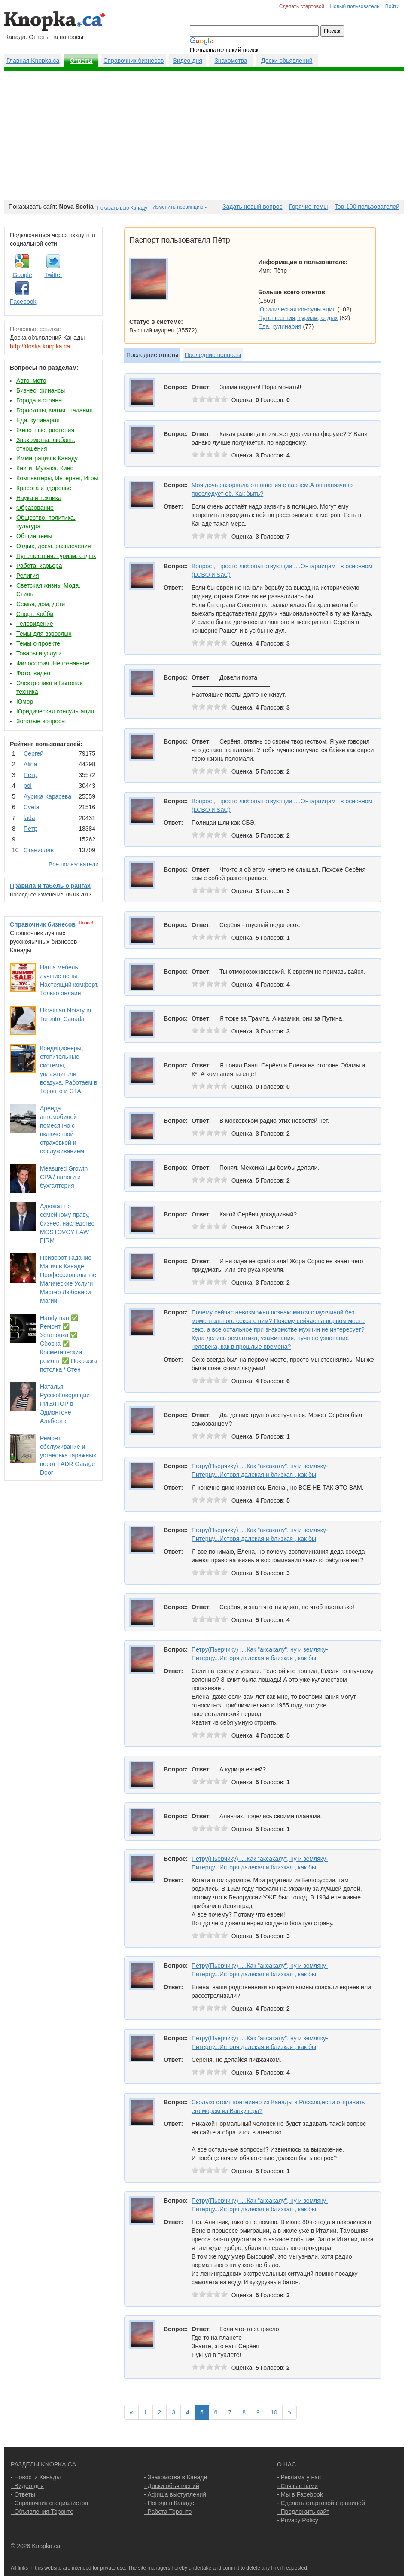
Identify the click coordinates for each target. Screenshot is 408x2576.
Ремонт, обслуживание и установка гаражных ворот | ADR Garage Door (68, 1455)
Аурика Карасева (47, 796)
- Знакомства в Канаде (175, 2477)
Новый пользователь (354, 6)
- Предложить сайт (303, 2511)
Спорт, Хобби (34, 613)
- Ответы (23, 2494)
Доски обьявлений (286, 60)
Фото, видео (33, 673)
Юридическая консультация (55, 711)
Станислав (39, 850)
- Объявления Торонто (42, 2511)
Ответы (81, 60)
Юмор (24, 701)
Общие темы (34, 536)
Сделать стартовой (302, 6)
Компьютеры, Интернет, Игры (57, 478)
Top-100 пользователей (367, 206)
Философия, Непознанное (52, 663)
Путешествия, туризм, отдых (56, 555)
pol (28, 785)
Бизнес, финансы (40, 390)
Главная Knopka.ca (32, 60)
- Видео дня (27, 2485)
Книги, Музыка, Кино (44, 468)
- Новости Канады (36, 2477)
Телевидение (34, 623)
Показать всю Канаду (122, 208)
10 (274, 2412)
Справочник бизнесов (134, 60)
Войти (392, 6)
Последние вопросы (213, 354)
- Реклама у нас (299, 2477)
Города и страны (39, 400)
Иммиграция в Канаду (47, 458)
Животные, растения (45, 430)
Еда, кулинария (38, 420)
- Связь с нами (297, 2485)
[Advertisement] (204, 136)
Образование (35, 507)
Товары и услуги (39, 653)
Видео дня (187, 60)
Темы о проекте (38, 643)
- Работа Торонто (168, 2511)
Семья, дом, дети (40, 604)
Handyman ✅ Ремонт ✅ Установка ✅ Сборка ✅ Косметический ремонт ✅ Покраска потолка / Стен (68, 1343)
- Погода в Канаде (169, 2503)
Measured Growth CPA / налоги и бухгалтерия (64, 1177)
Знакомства (230, 60)
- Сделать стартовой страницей (321, 2503)
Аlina (30, 764)
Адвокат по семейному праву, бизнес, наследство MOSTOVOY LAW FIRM (67, 1223)
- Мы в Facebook (300, 2494)
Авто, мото (31, 380)
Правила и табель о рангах (50, 885)
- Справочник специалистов (49, 2503)
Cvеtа (32, 807)
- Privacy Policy (297, 2520)
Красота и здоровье (43, 488)
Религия (27, 575)
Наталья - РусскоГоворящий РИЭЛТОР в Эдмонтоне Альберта (65, 1403)
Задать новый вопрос (252, 206)
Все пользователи (74, 864)
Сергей (33, 753)
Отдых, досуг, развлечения (53, 546)
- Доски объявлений (171, 2485)
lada (29, 817)
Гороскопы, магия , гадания (54, 410)
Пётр (30, 774)
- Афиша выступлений (175, 2494)
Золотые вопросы (41, 721)
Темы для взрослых (43, 633)
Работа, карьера (39, 565)
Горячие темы (308, 206)
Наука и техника (38, 497)
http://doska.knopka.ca (40, 346)
